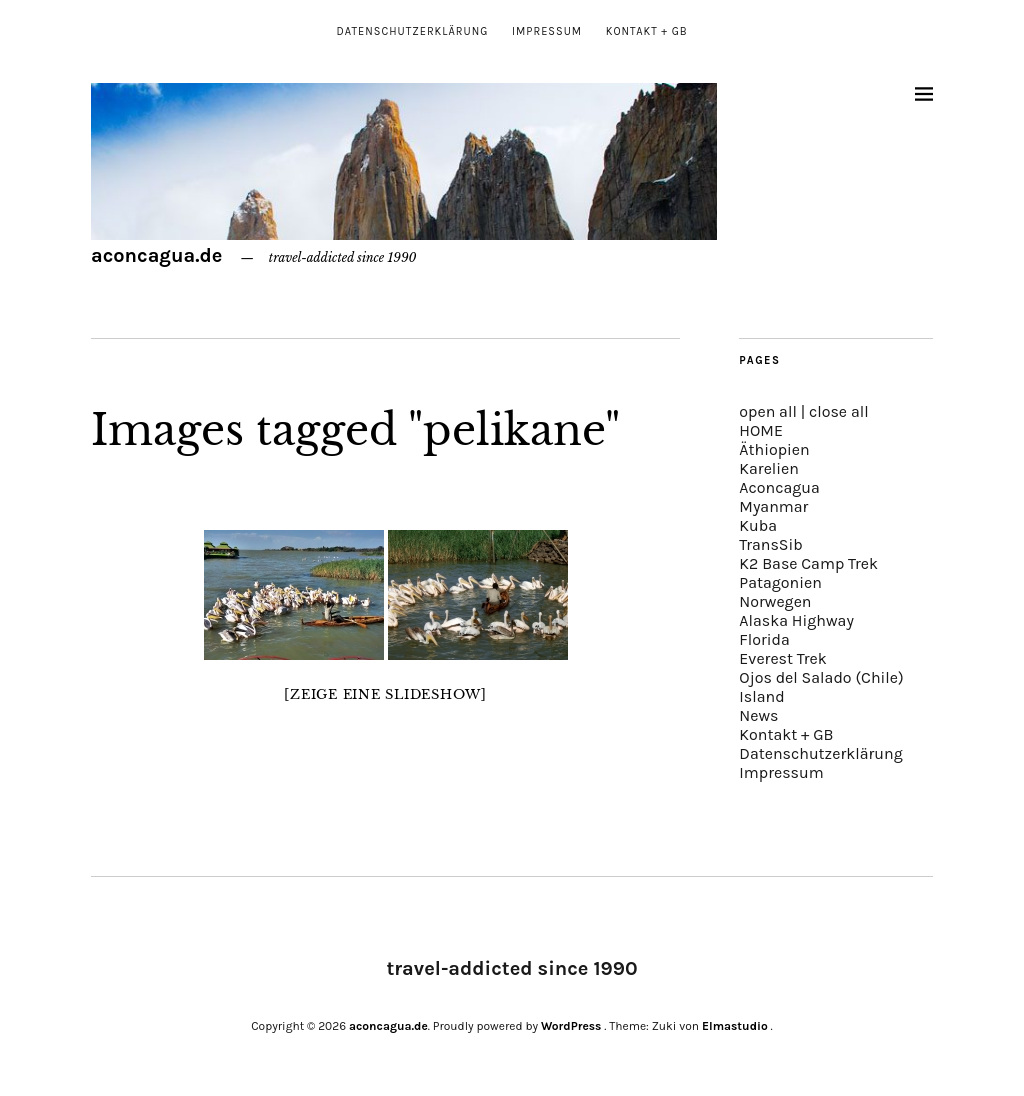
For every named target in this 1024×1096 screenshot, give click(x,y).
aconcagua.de (156, 255)
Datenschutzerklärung (412, 31)
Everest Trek (782, 658)
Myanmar (773, 506)
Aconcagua (779, 487)
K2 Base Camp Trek (808, 563)
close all (839, 411)
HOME (761, 430)
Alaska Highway (796, 620)
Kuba (758, 525)
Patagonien (780, 582)
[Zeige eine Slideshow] (385, 694)
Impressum (547, 31)
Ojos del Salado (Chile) (821, 677)
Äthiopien (774, 449)
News (758, 715)
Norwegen (775, 601)
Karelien (769, 468)
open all (768, 411)
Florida (764, 639)
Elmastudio (735, 1026)
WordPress (571, 1026)
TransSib (770, 544)
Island (761, 696)
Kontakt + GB (647, 31)
